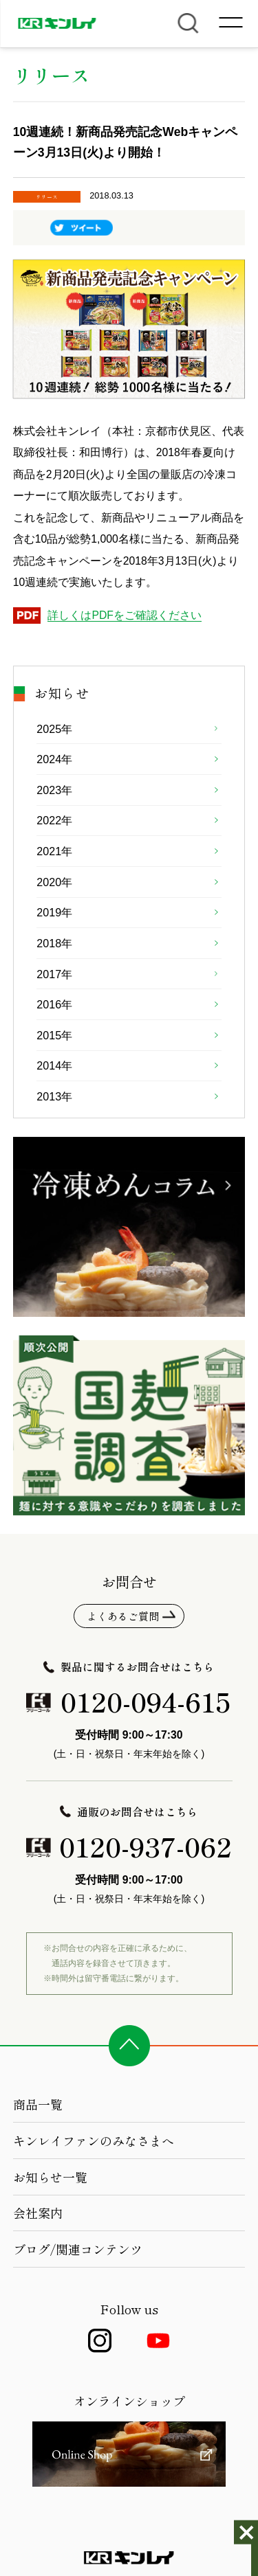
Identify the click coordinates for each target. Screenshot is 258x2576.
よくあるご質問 (123, 1616)
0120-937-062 (145, 1846)
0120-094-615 (145, 1701)
